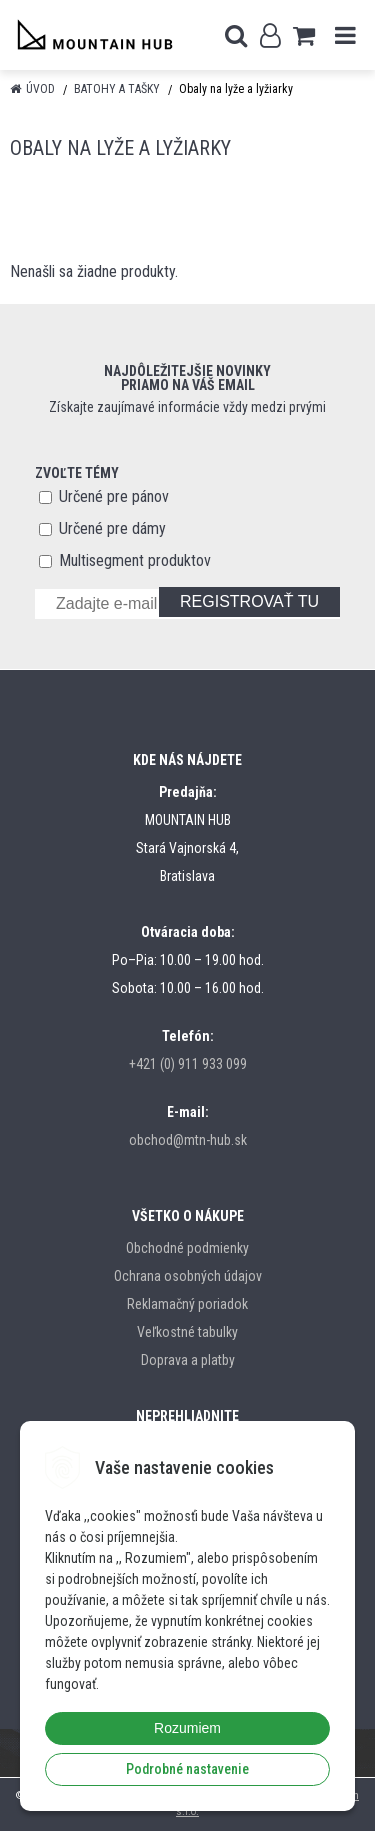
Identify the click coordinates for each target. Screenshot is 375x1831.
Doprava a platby (188, 1360)
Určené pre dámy (112, 528)
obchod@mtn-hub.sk (188, 1140)
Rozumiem (187, 1728)
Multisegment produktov (135, 560)
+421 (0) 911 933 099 (188, 1064)
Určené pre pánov (114, 496)
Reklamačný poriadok (187, 1304)
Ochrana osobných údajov (188, 1276)
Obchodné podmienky (187, 1248)
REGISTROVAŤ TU (249, 601)
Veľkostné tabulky (187, 1332)
